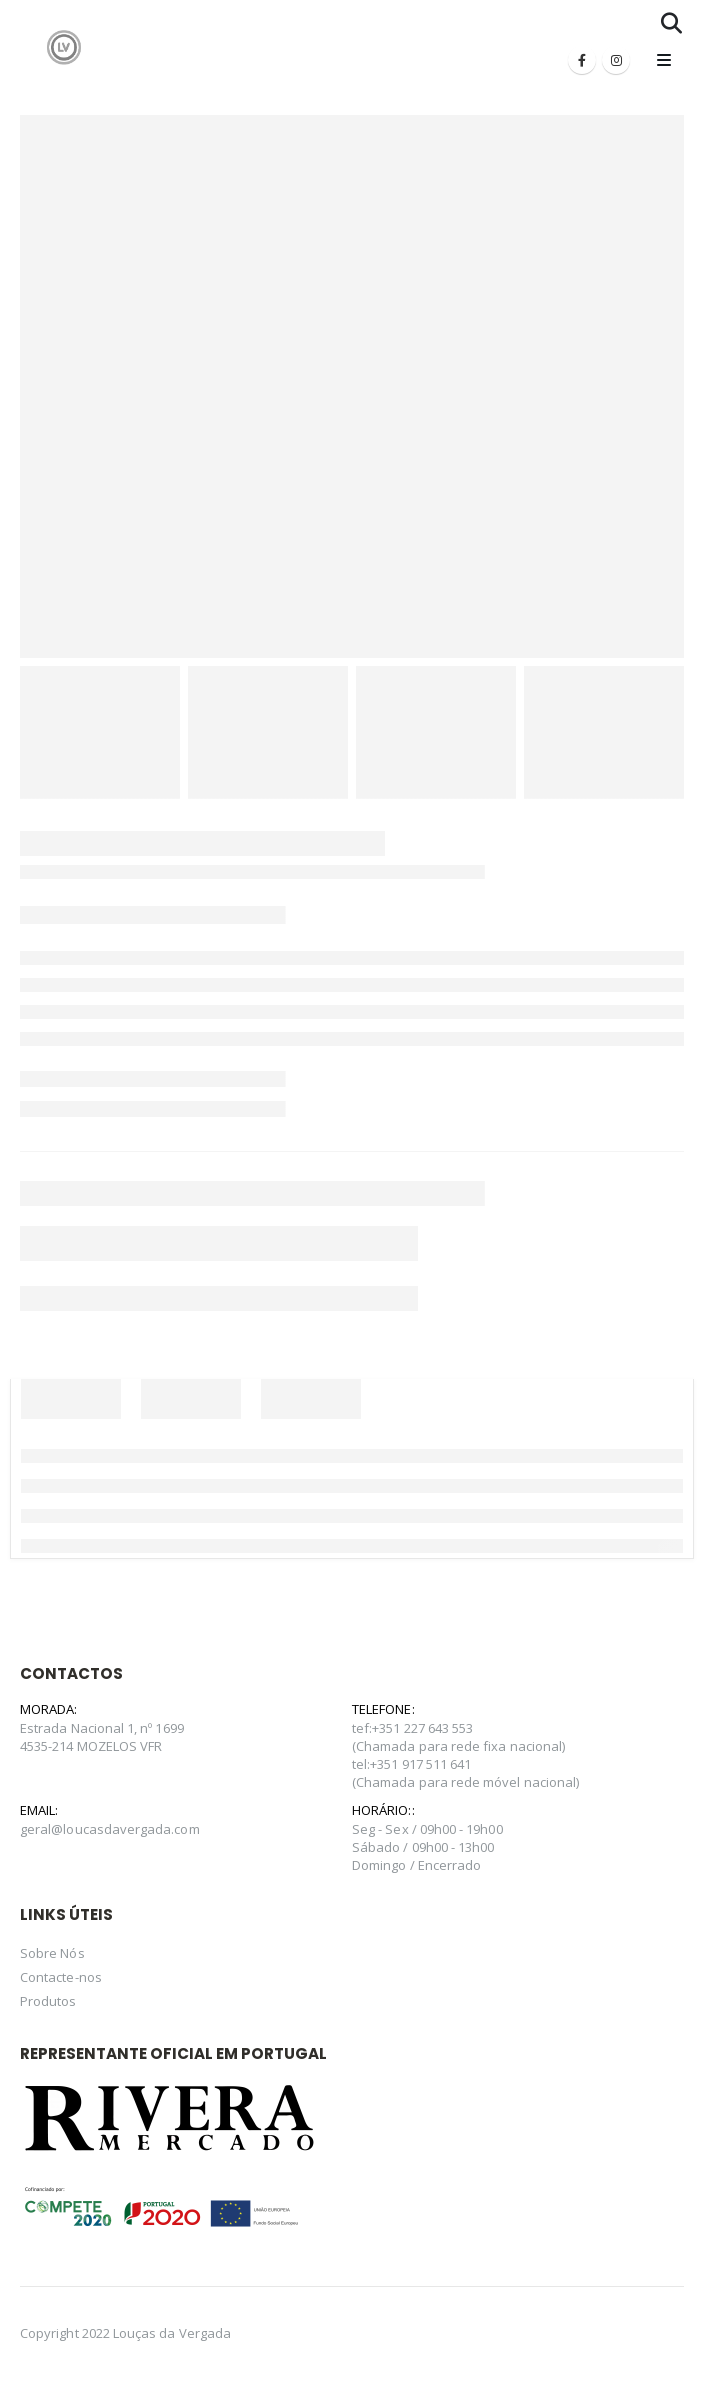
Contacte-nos (61, 1977)
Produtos (48, 2001)
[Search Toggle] (671, 23)
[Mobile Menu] (664, 60)
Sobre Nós (52, 1953)
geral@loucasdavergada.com (110, 1829)
